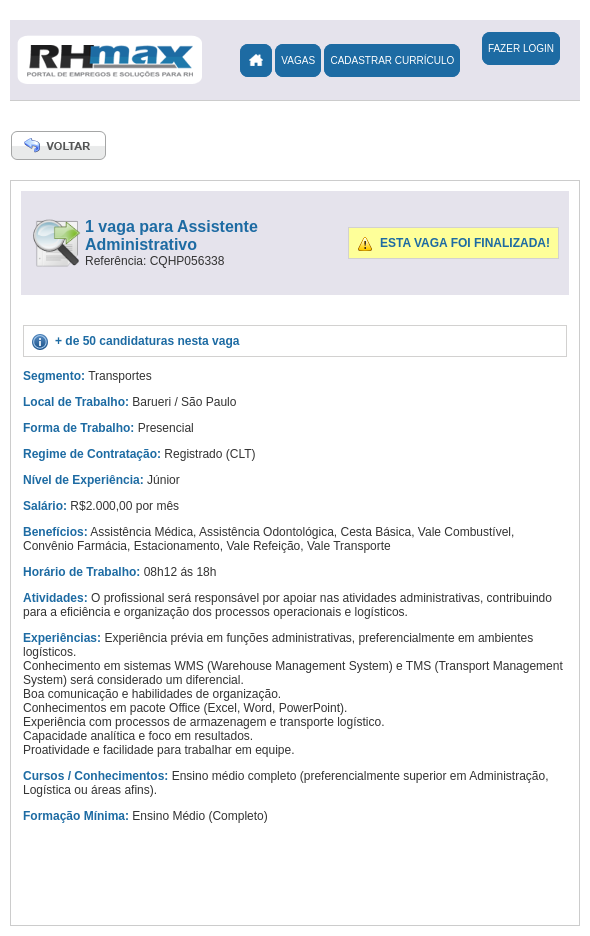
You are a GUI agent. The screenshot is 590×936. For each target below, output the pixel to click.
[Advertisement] (320, 450)
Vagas (298, 60)
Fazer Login (521, 48)
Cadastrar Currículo (392, 60)
